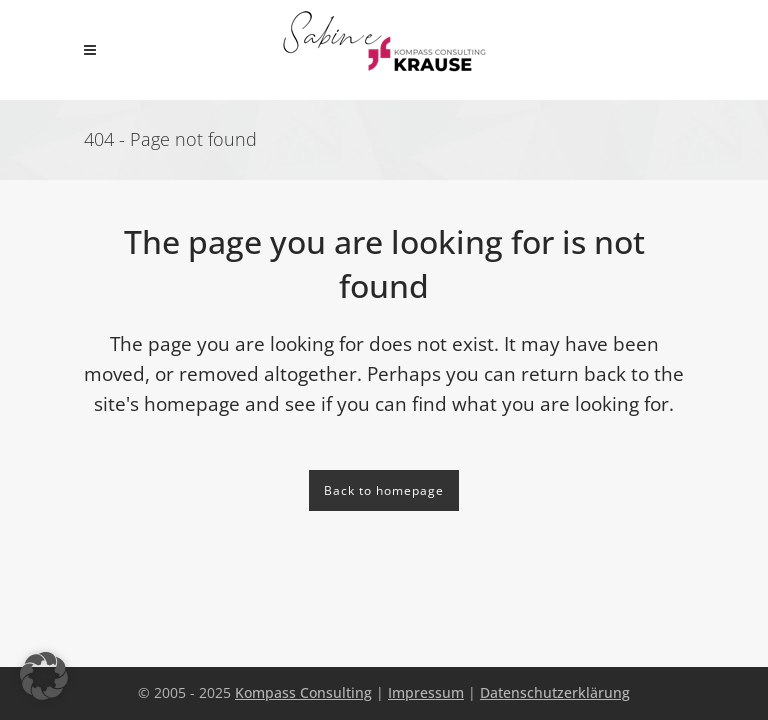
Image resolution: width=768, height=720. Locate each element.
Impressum (426, 692)
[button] (44, 676)
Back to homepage (384, 490)
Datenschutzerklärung (555, 692)
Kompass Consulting (303, 692)
